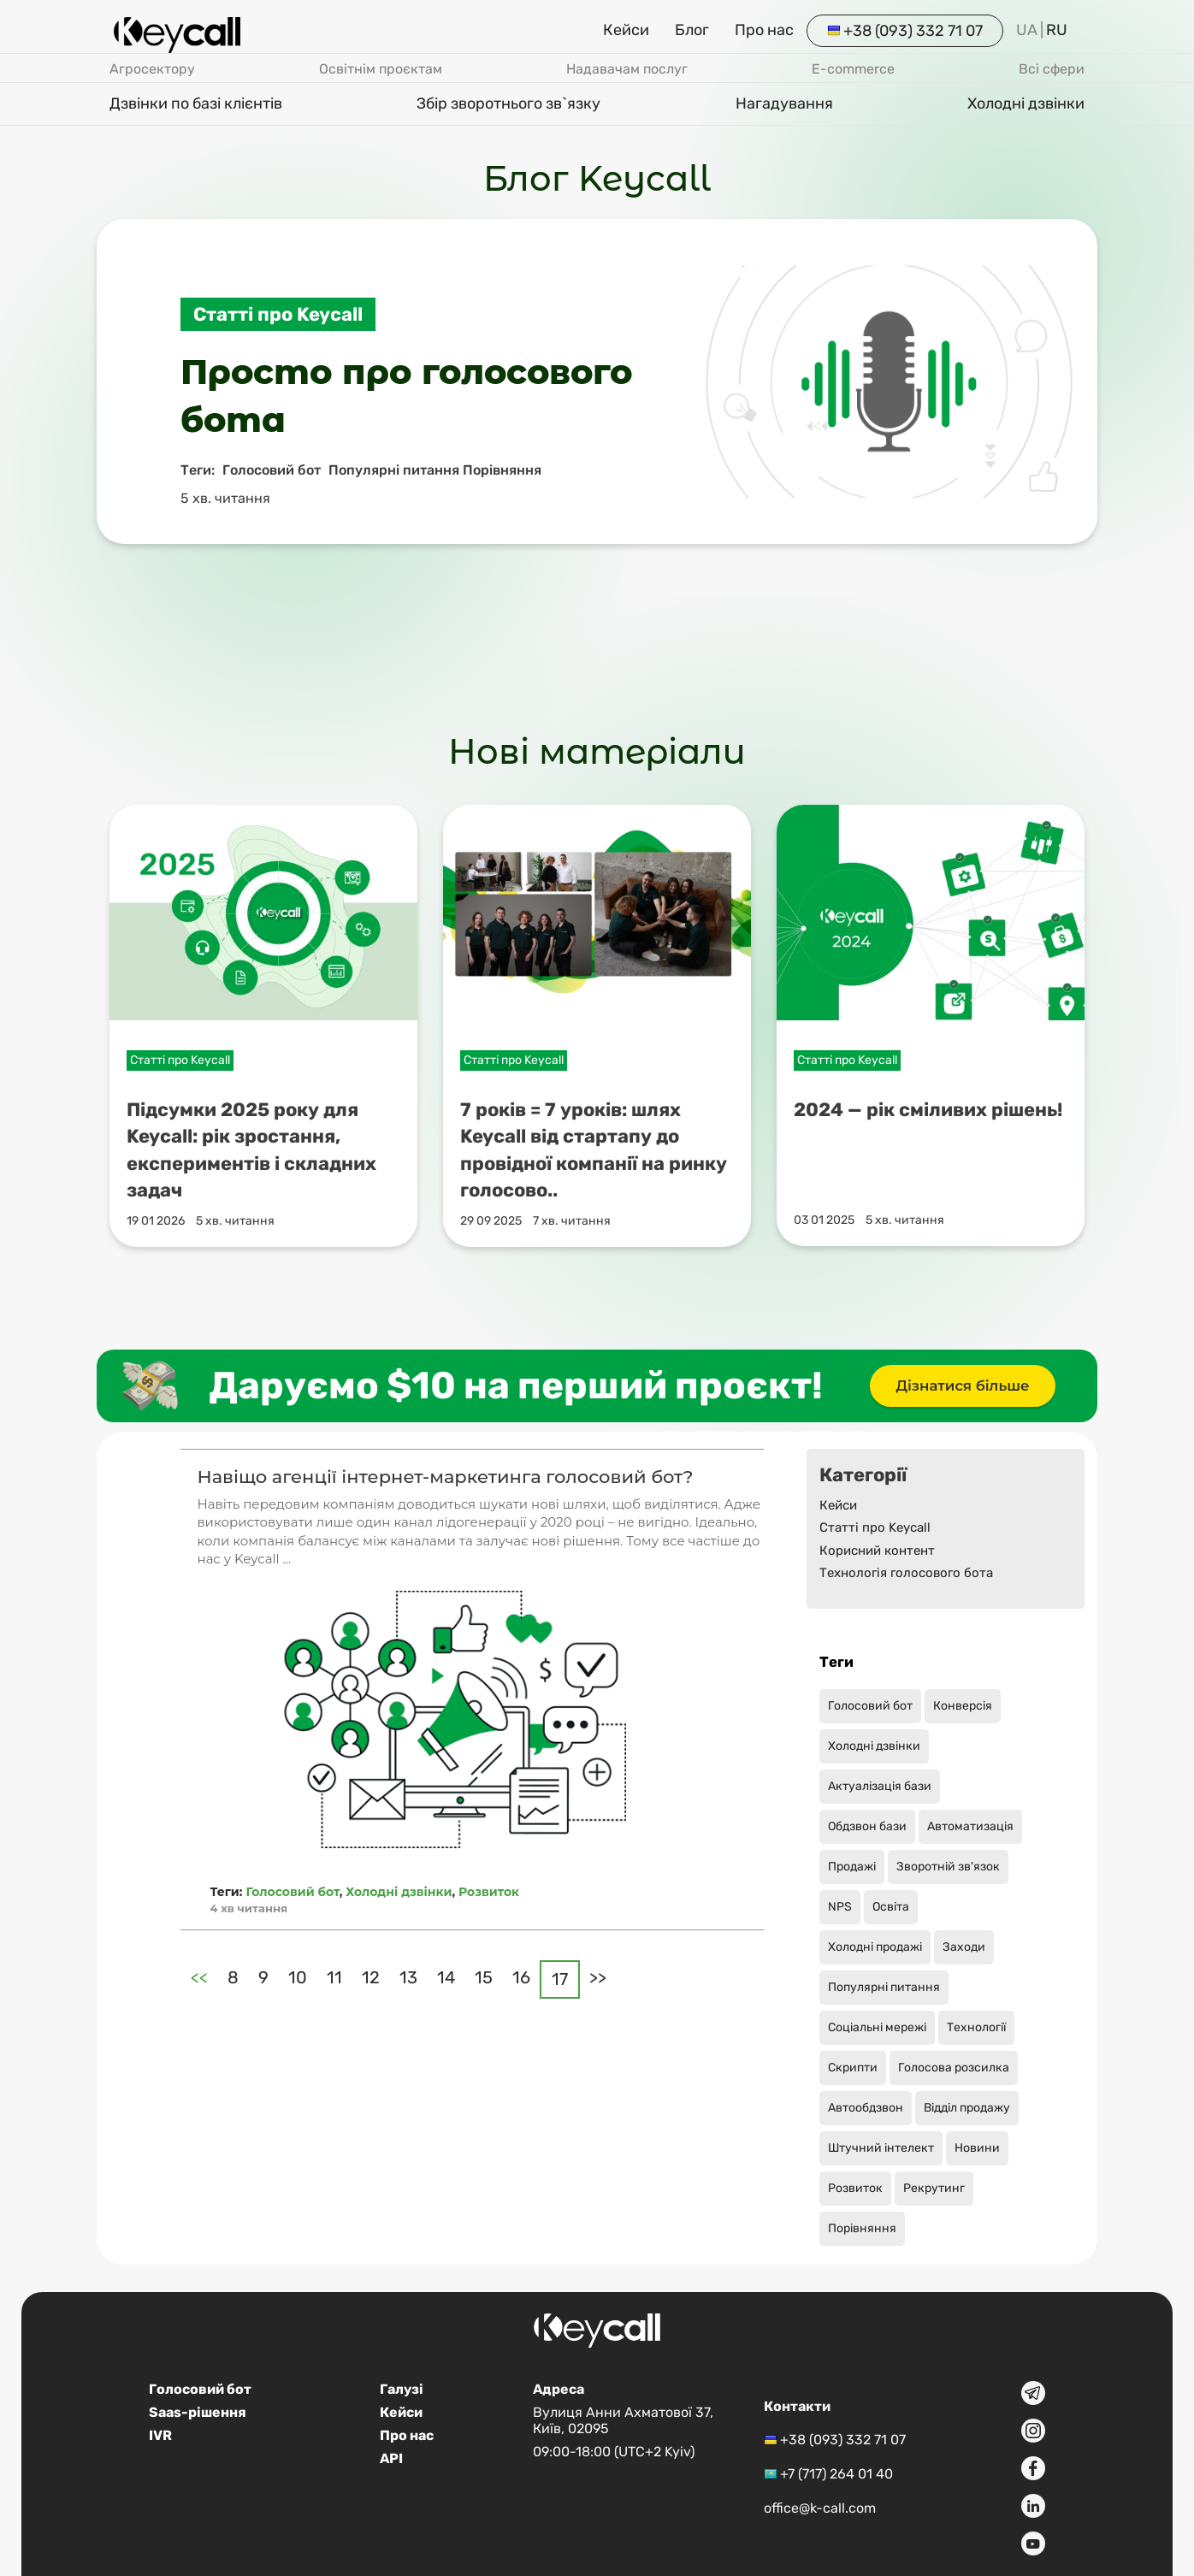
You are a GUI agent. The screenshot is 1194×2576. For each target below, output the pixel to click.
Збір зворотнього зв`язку (508, 103)
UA (1026, 30)
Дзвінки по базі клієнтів (195, 103)
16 (521, 1977)
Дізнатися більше (962, 1386)
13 (408, 1977)
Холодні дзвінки (1026, 103)
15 (484, 1977)
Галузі (401, 2389)
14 (446, 1977)
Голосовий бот (292, 1892)
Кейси (626, 30)
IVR (160, 2435)
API (391, 2458)
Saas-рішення (197, 2412)
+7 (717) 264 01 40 (836, 2474)
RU (1056, 30)
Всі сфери (1052, 69)
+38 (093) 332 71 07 (913, 30)
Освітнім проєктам (380, 69)
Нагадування (784, 103)
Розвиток (488, 1892)
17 (560, 1979)
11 (334, 1977)
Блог (692, 30)
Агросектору (152, 69)
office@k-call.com (820, 2508)
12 (371, 1977)
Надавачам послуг (627, 69)
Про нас (764, 30)
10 (297, 1977)
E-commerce (853, 69)
